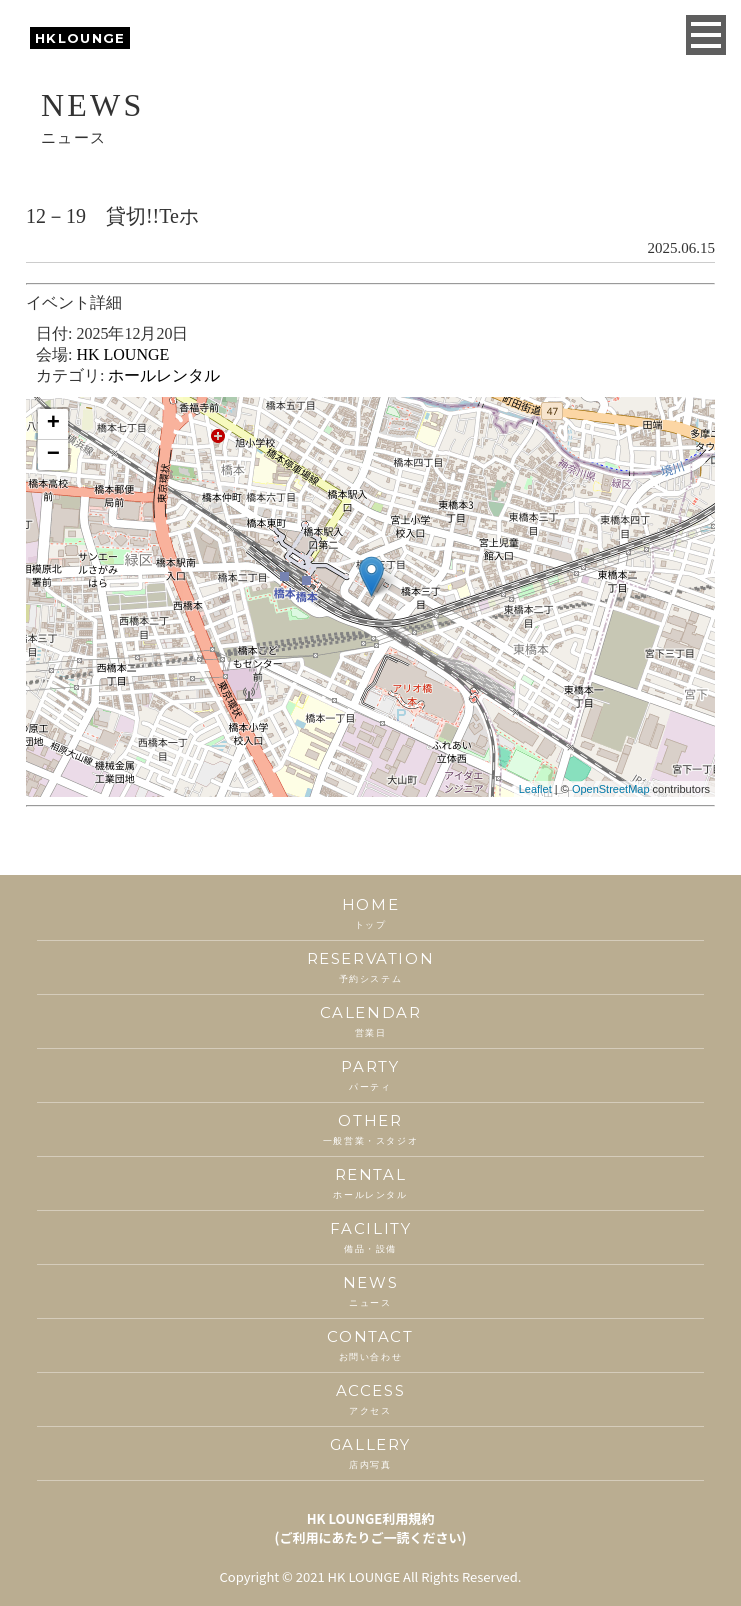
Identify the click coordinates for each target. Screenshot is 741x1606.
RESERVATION (370, 967)
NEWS (370, 1291)
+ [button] (53, 424)
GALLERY (370, 1453)
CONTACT (370, 1345)
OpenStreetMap (611, 789)
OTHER (370, 1129)
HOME (370, 913)
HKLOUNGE (80, 38)
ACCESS (370, 1399)
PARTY (370, 1075)
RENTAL (370, 1183)
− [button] (53, 455)
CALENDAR (370, 1021)
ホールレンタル (164, 375)
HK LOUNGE (122, 354)
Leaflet (535, 789)
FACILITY (370, 1237)
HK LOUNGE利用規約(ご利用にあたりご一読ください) (371, 1528)
